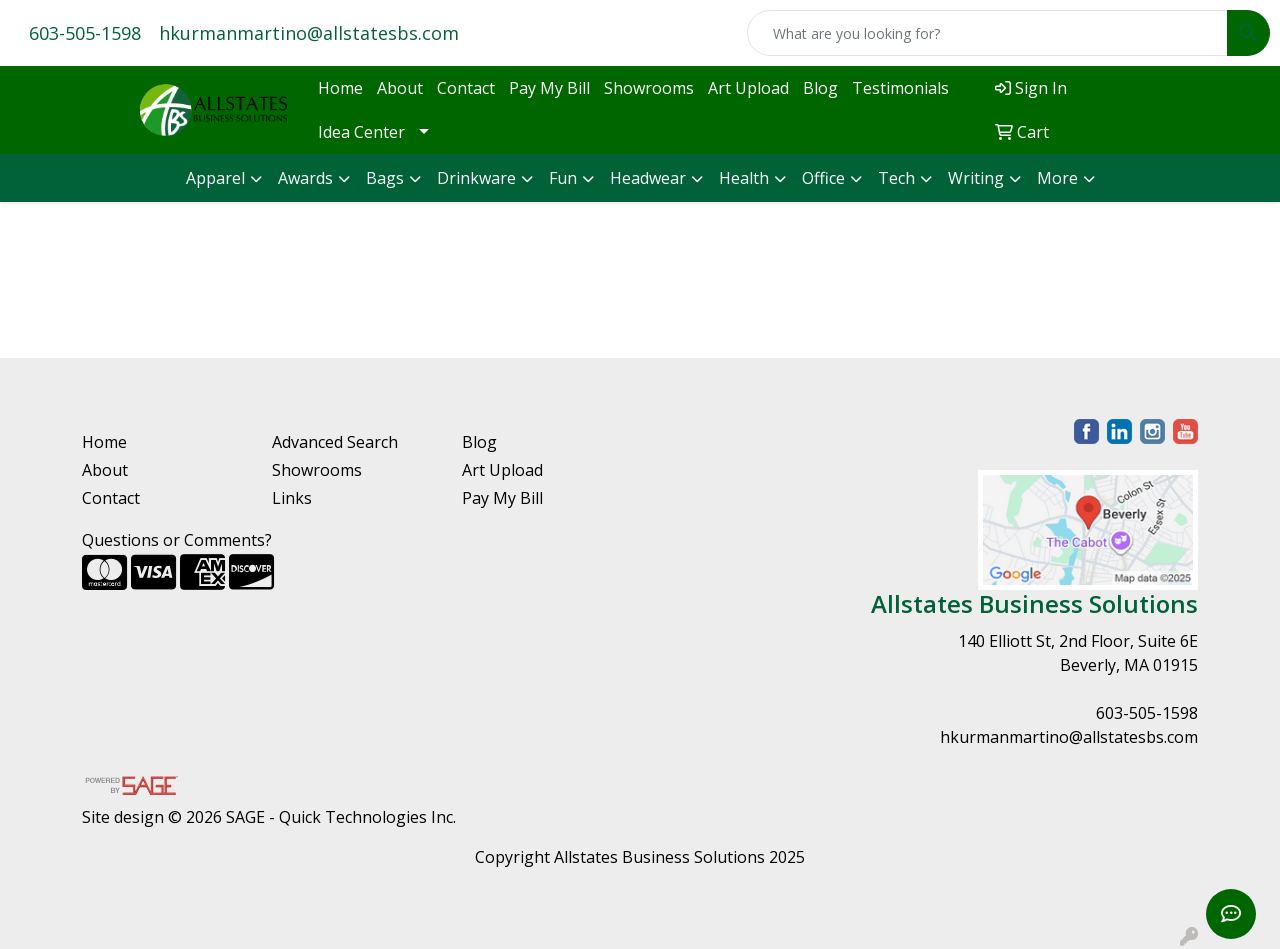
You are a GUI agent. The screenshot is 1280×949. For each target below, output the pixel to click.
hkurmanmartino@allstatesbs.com (309, 33)
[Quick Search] (987, 33)
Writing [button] (976, 178)
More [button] (1057, 178)
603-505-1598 (85, 33)
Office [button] (823, 178)
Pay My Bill (549, 88)
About (400, 88)
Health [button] (744, 178)
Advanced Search (335, 442)
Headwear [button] (648, 178)
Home (340, 88)
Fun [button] (563, 178)
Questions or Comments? (177, 540)
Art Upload (748, 88)
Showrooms (649, 88)
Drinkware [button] (476, 178)
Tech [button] (896, 178)
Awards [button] (305, 178)
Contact (466, 88)
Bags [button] (385, 178)
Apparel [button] (215, 178)
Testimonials (900, 88)
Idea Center (361, 132)
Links (292, 498)
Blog (820, 88)
